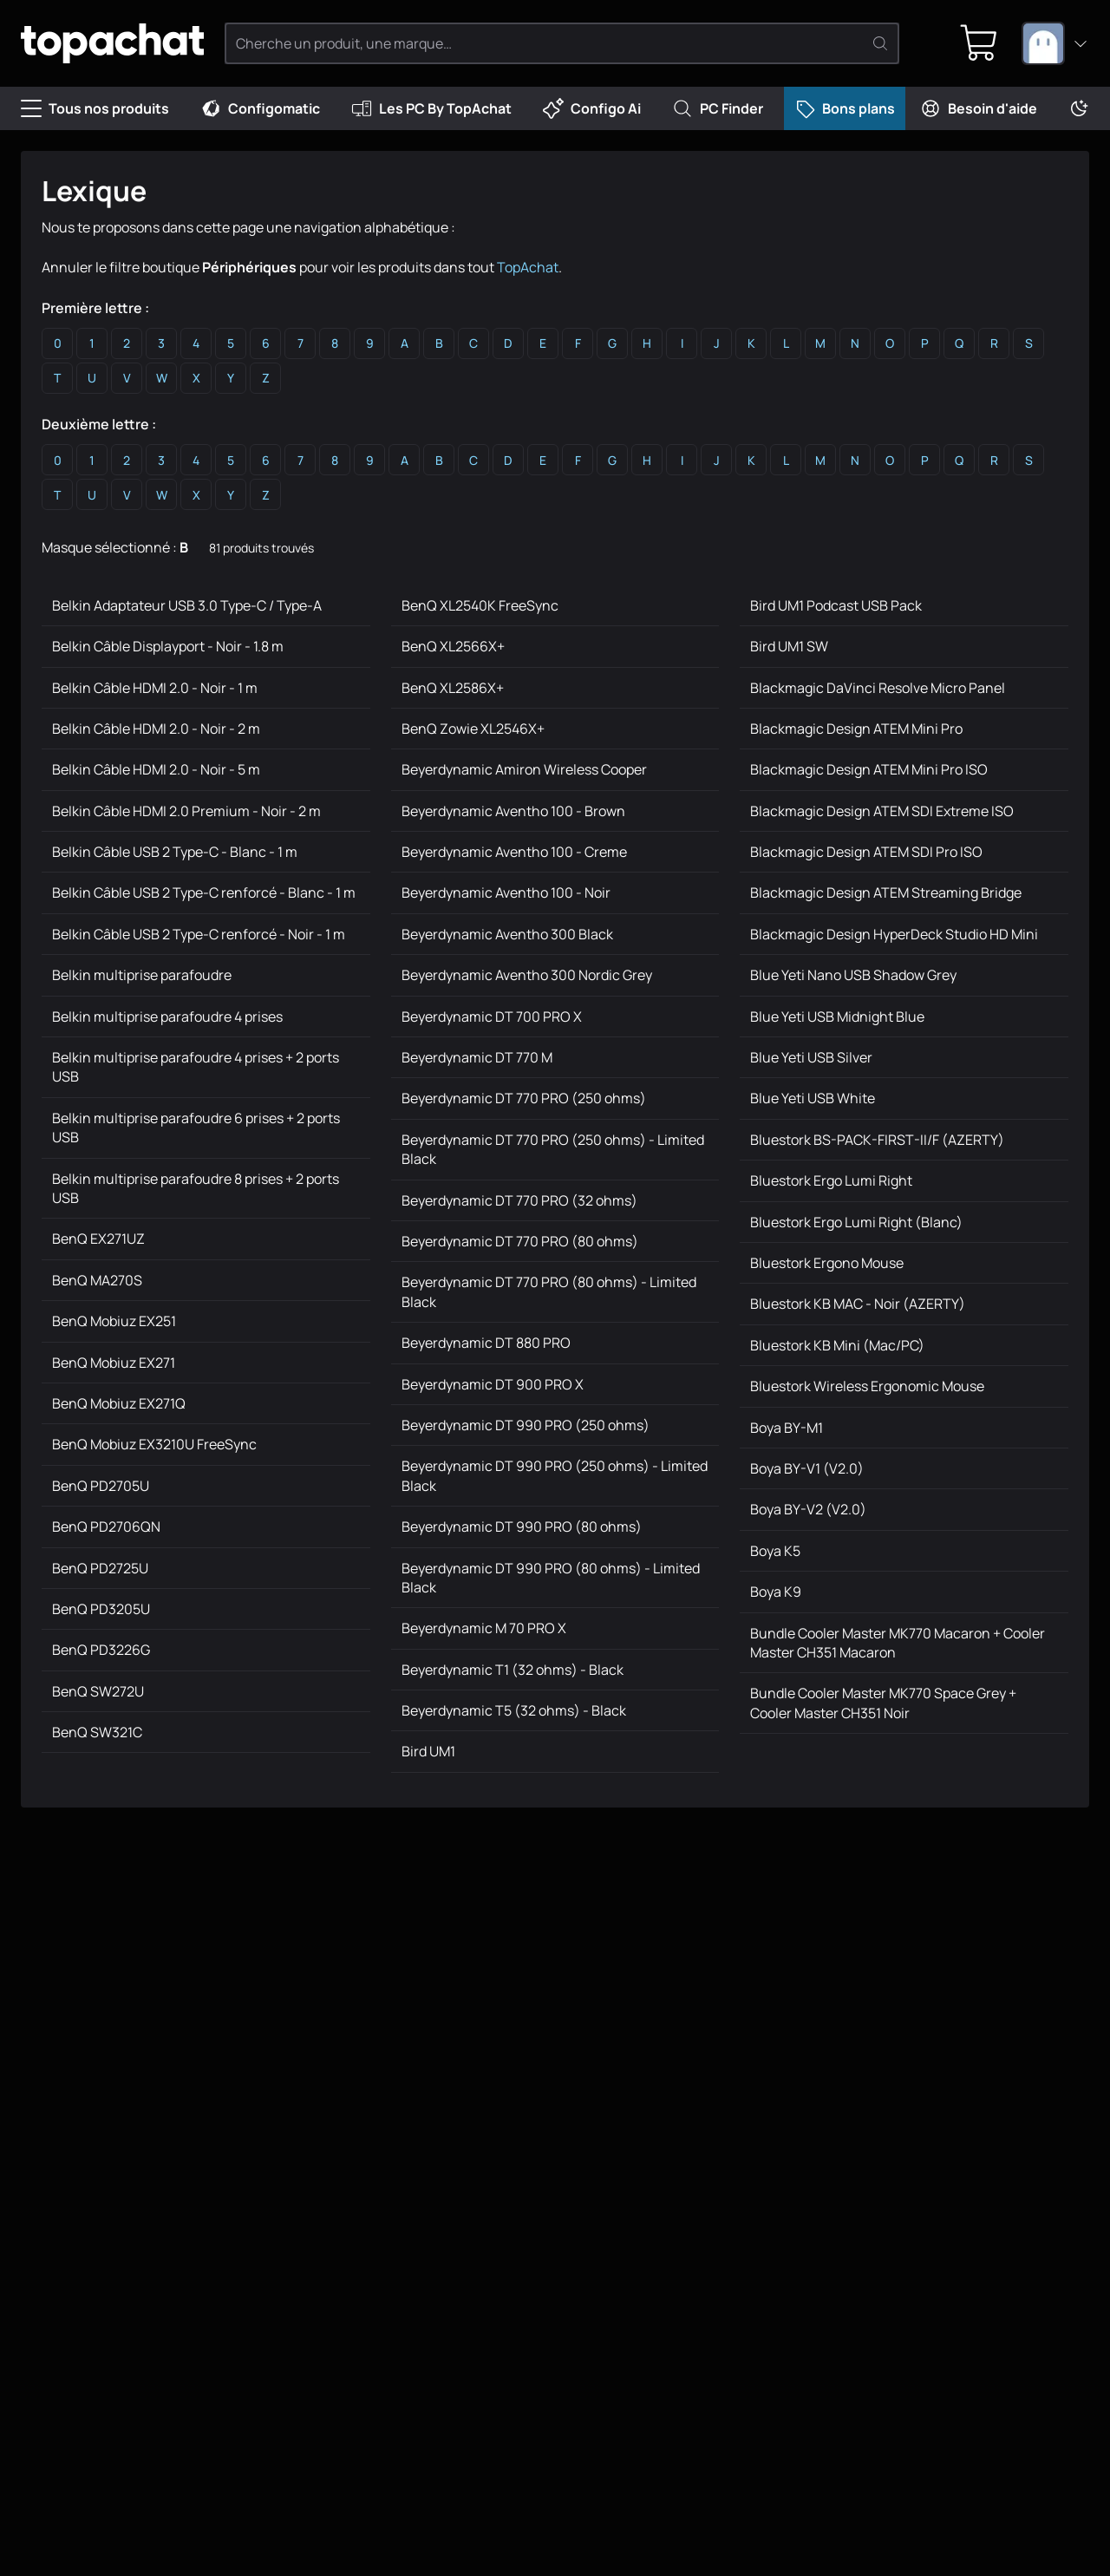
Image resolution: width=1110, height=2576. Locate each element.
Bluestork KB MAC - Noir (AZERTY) (857, 1303)
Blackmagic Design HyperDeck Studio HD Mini (894, 934)
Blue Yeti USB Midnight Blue (837, 1016)
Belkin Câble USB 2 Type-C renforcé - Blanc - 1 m (204, 892)
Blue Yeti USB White (812, 1098)
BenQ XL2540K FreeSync (480, 605)
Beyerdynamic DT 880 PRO (486, 1342)
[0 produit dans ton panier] (979, 43)
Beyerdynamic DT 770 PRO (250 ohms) (524, 1098)
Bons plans (844, 108)
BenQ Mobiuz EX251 (114, 1320)
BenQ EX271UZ (98, 1238)
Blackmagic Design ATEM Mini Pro (856, 728)
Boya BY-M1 (786, 1427)
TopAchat (527, 267)
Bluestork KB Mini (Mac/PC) (837, 1345)
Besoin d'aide (978, 108)
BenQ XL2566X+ (453, 646)
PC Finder (717, 108)
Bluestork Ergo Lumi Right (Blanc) (856, 1222)
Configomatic (260, 108)
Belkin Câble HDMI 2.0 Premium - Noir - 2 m (186, 811)
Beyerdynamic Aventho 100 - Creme (514, 851)
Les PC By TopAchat (431, 108)
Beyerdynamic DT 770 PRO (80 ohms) (520, 1241)
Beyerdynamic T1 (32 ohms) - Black (513, 1669)
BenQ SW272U (98, 1691)
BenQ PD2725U (100, 1568)
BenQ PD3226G (101, 1649)
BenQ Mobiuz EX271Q (119, 1403)
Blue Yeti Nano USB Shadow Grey (853, 974)
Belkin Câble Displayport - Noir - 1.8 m (168, 646)
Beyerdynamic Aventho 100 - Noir (506, 892)
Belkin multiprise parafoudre (142, 974)
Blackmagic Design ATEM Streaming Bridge (886, 892)
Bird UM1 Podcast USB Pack (836, 605)
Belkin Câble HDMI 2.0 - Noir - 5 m (156, 769)
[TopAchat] (112, 43)
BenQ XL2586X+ (453, 687)
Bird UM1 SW (789, 646)
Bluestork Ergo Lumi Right (831, 1180)
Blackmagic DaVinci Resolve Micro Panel (877, 687)
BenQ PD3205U (101, 1608)
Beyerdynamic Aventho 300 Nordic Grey (527, 974)
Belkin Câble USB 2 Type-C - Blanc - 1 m (174, 851)
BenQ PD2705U (100, 1485)
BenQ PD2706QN (106, 1526)
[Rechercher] (880, 43)
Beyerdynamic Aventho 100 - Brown (513, 811)
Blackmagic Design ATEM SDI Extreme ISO (882, 811)
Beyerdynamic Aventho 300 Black (507, 934)
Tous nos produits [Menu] (95, 108)
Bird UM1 (428, 1751)
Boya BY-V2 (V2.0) (808, 1509)
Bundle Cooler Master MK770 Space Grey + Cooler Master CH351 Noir (883, 1703)
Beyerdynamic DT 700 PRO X (492, 1016)
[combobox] (1055, 43)
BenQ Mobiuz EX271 (113, 1362)
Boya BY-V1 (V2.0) (807, 1468)
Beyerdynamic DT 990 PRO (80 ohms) (522, 1526)
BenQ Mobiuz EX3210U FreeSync (154, 1444)
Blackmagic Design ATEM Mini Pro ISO (869, 769)
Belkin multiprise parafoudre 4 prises (167, 1016)
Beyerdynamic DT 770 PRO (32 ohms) (519, 1200)
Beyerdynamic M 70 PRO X (484, 1628)
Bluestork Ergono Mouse (827, 1262)
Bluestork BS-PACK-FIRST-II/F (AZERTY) (877, 1139)
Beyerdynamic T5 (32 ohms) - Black (514, 1710)
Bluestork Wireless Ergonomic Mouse (867, 1386)
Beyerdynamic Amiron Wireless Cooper (524, 769)
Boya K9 (775, 1591)
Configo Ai (592, 108)
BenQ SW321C (97, 1732)
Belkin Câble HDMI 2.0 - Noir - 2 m (156, 728)
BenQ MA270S (97, 1280)
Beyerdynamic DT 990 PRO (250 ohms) (526, 1425)
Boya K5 (775, 1550)
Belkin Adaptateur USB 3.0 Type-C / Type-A (187, 605)
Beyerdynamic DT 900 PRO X (493, 1384)
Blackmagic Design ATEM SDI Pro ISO (866, 851)
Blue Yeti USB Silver (811, 1057)
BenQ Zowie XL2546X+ (473, 728)
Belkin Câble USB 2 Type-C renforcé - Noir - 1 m (198, 934)
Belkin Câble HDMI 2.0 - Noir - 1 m (155, 687)
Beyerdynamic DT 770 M (477, 1057)
